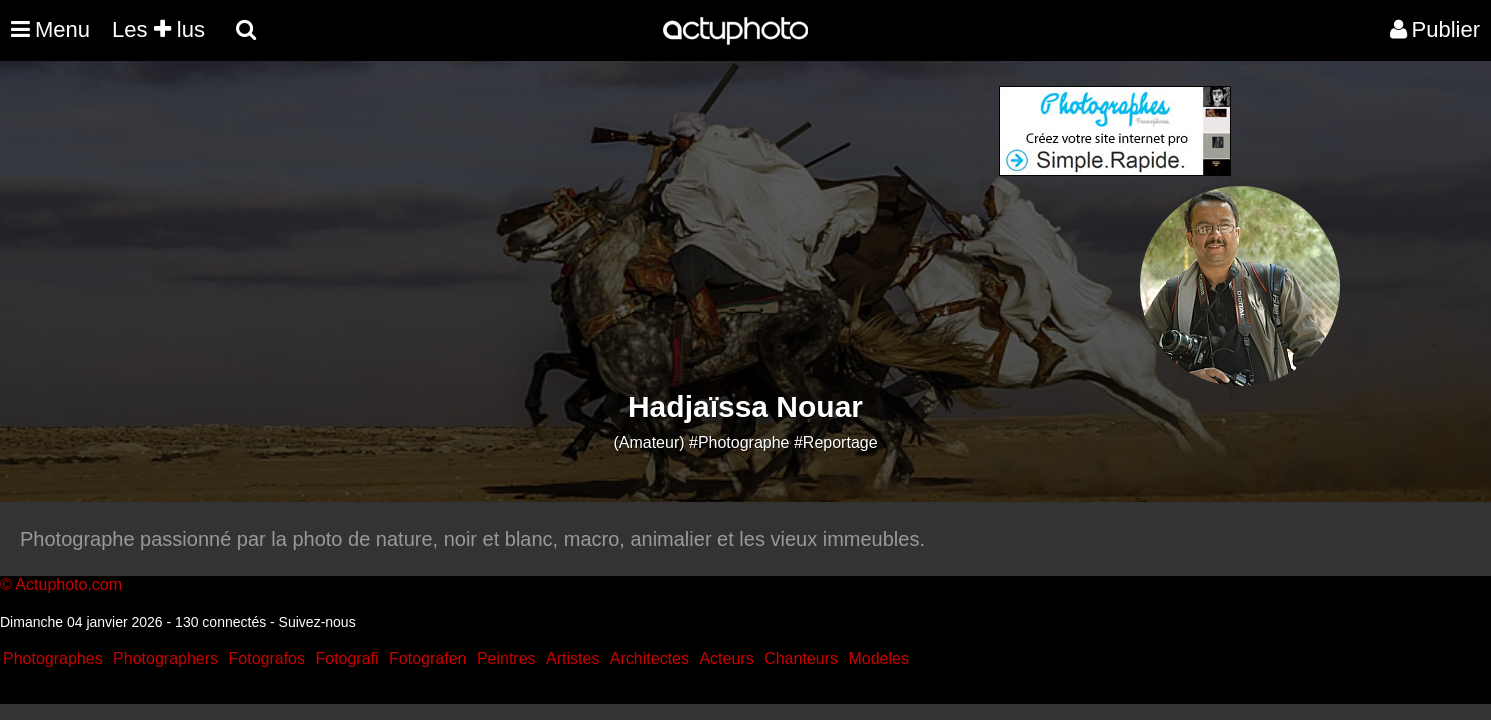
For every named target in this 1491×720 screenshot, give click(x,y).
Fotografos (267, 658)
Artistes (572, 658)
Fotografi (346, 658)
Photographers (165, 658)
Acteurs (726, 658)
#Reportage (836, 442)
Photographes (53, 658)
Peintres (506, 658)
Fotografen (427, 658)
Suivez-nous (317, 622)
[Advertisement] (625, 226)
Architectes (649, 658)
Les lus (158, 29)
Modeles (878, 658)
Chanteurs (801, 658)
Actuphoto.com (68, 584)
